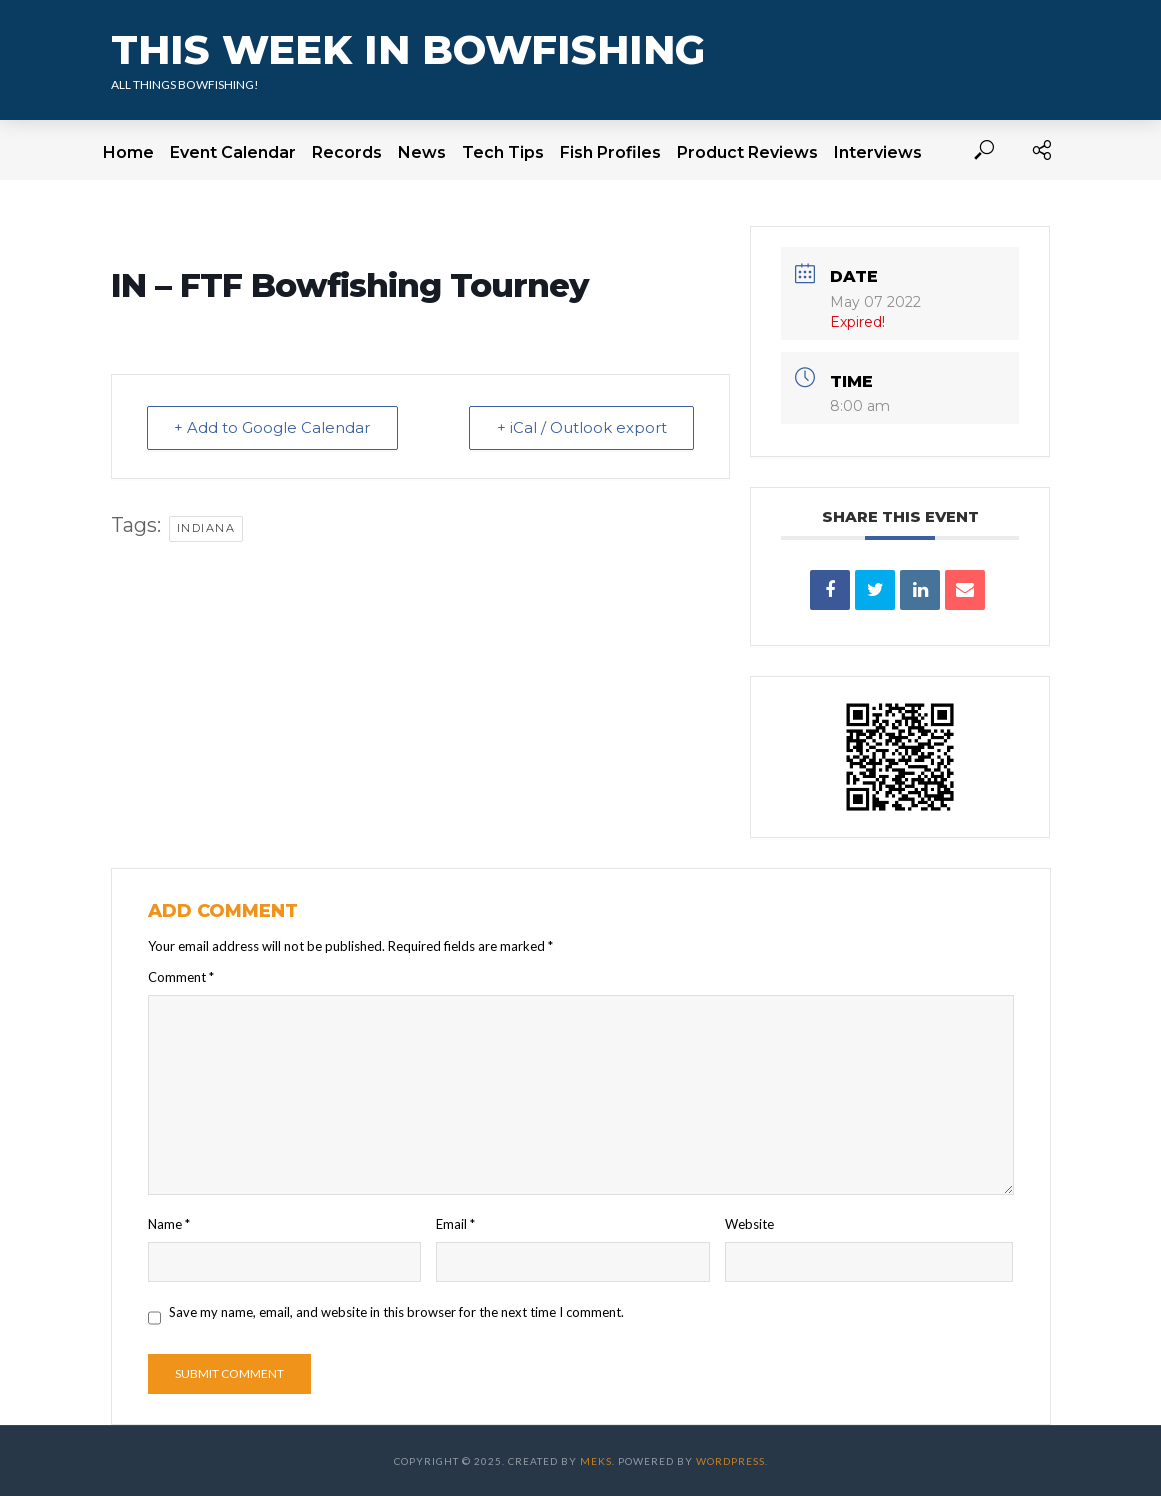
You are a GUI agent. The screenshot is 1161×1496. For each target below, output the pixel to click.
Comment (181, 977)
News (422, 152)
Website (749, 1224)
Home (128, 152)
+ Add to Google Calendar (274, 427)
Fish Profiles (610, 152)
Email (455, 1224)
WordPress (730, 1461)
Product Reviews (747, 152)
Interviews (878, 152)
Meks (596, 1461)
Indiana (206, 528)
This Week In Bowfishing (408, 49)
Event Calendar (233, 152)
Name (169, 1224)
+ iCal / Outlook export (580, 427)
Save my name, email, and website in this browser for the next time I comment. (396, 1312)
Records (347, 152)
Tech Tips (503, 152)
